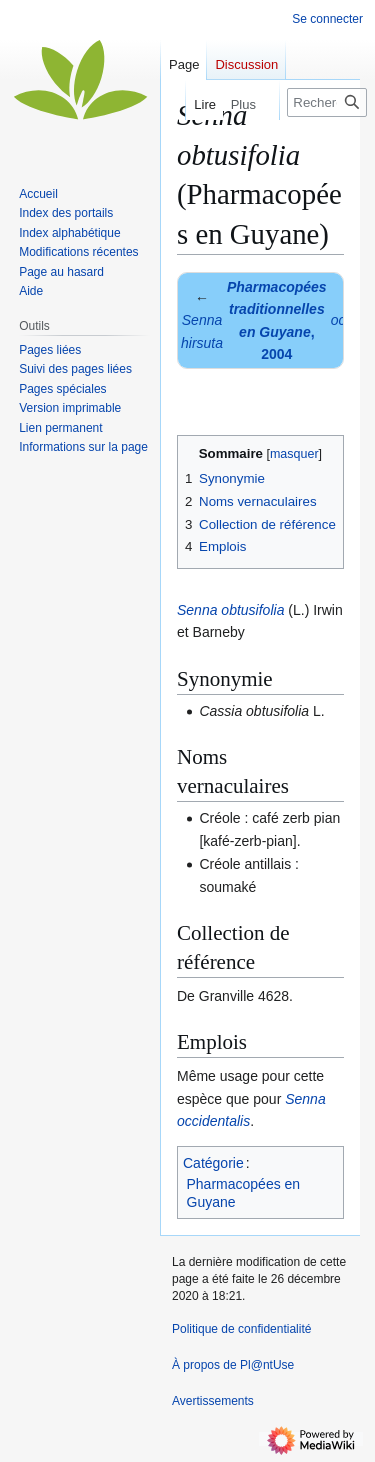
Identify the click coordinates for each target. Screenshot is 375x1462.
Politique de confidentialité (241, 1329)
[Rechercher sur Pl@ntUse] (327, 102)
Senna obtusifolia (230, 610)
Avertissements (213, 1401)
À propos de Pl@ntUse (233, 1365)
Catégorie (213, 1163)
